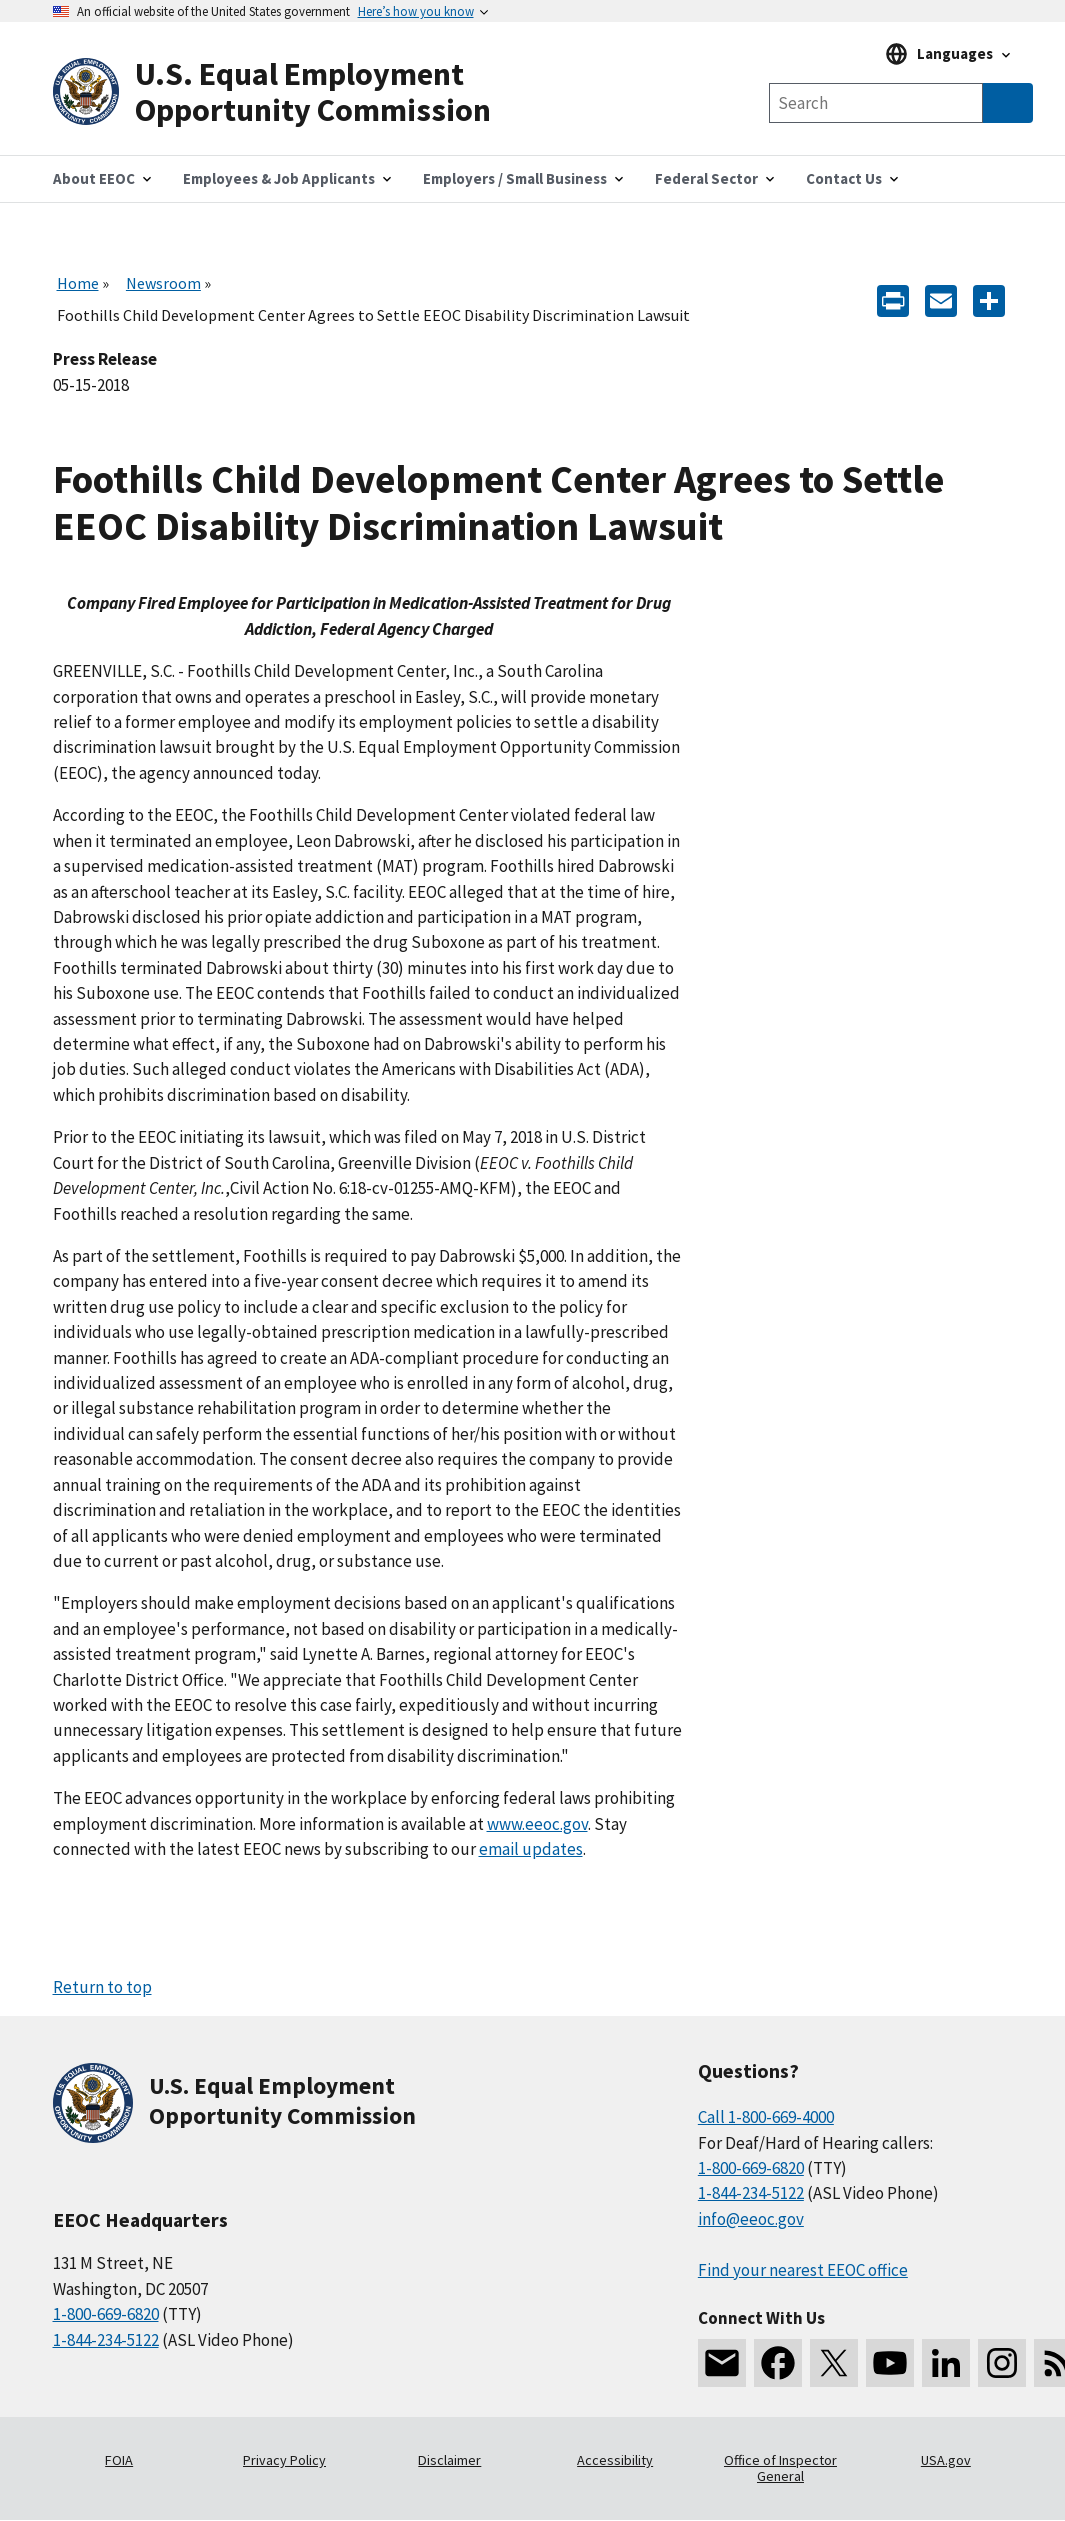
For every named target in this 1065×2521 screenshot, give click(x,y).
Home (78, 283)
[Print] (893, 298)
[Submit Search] (1008, 103)
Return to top (102, 1987)
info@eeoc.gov (751, 2219)
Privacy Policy (284, 2460)
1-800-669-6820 (106, 2314)
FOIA (119, 2460)
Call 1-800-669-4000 (766, 2117)
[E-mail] (941, 298)
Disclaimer (449, 2460)
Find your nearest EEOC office (803, 2270)
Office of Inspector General (780, 2468)
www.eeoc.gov (537, 1824)
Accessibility (615, 2460)
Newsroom (163, 283)
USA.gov (946, 2460)
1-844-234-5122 (106, 2340)
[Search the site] (876, 103)
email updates (531, 1849)
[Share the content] (989, 298)
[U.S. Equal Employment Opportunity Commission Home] (293, 92)
